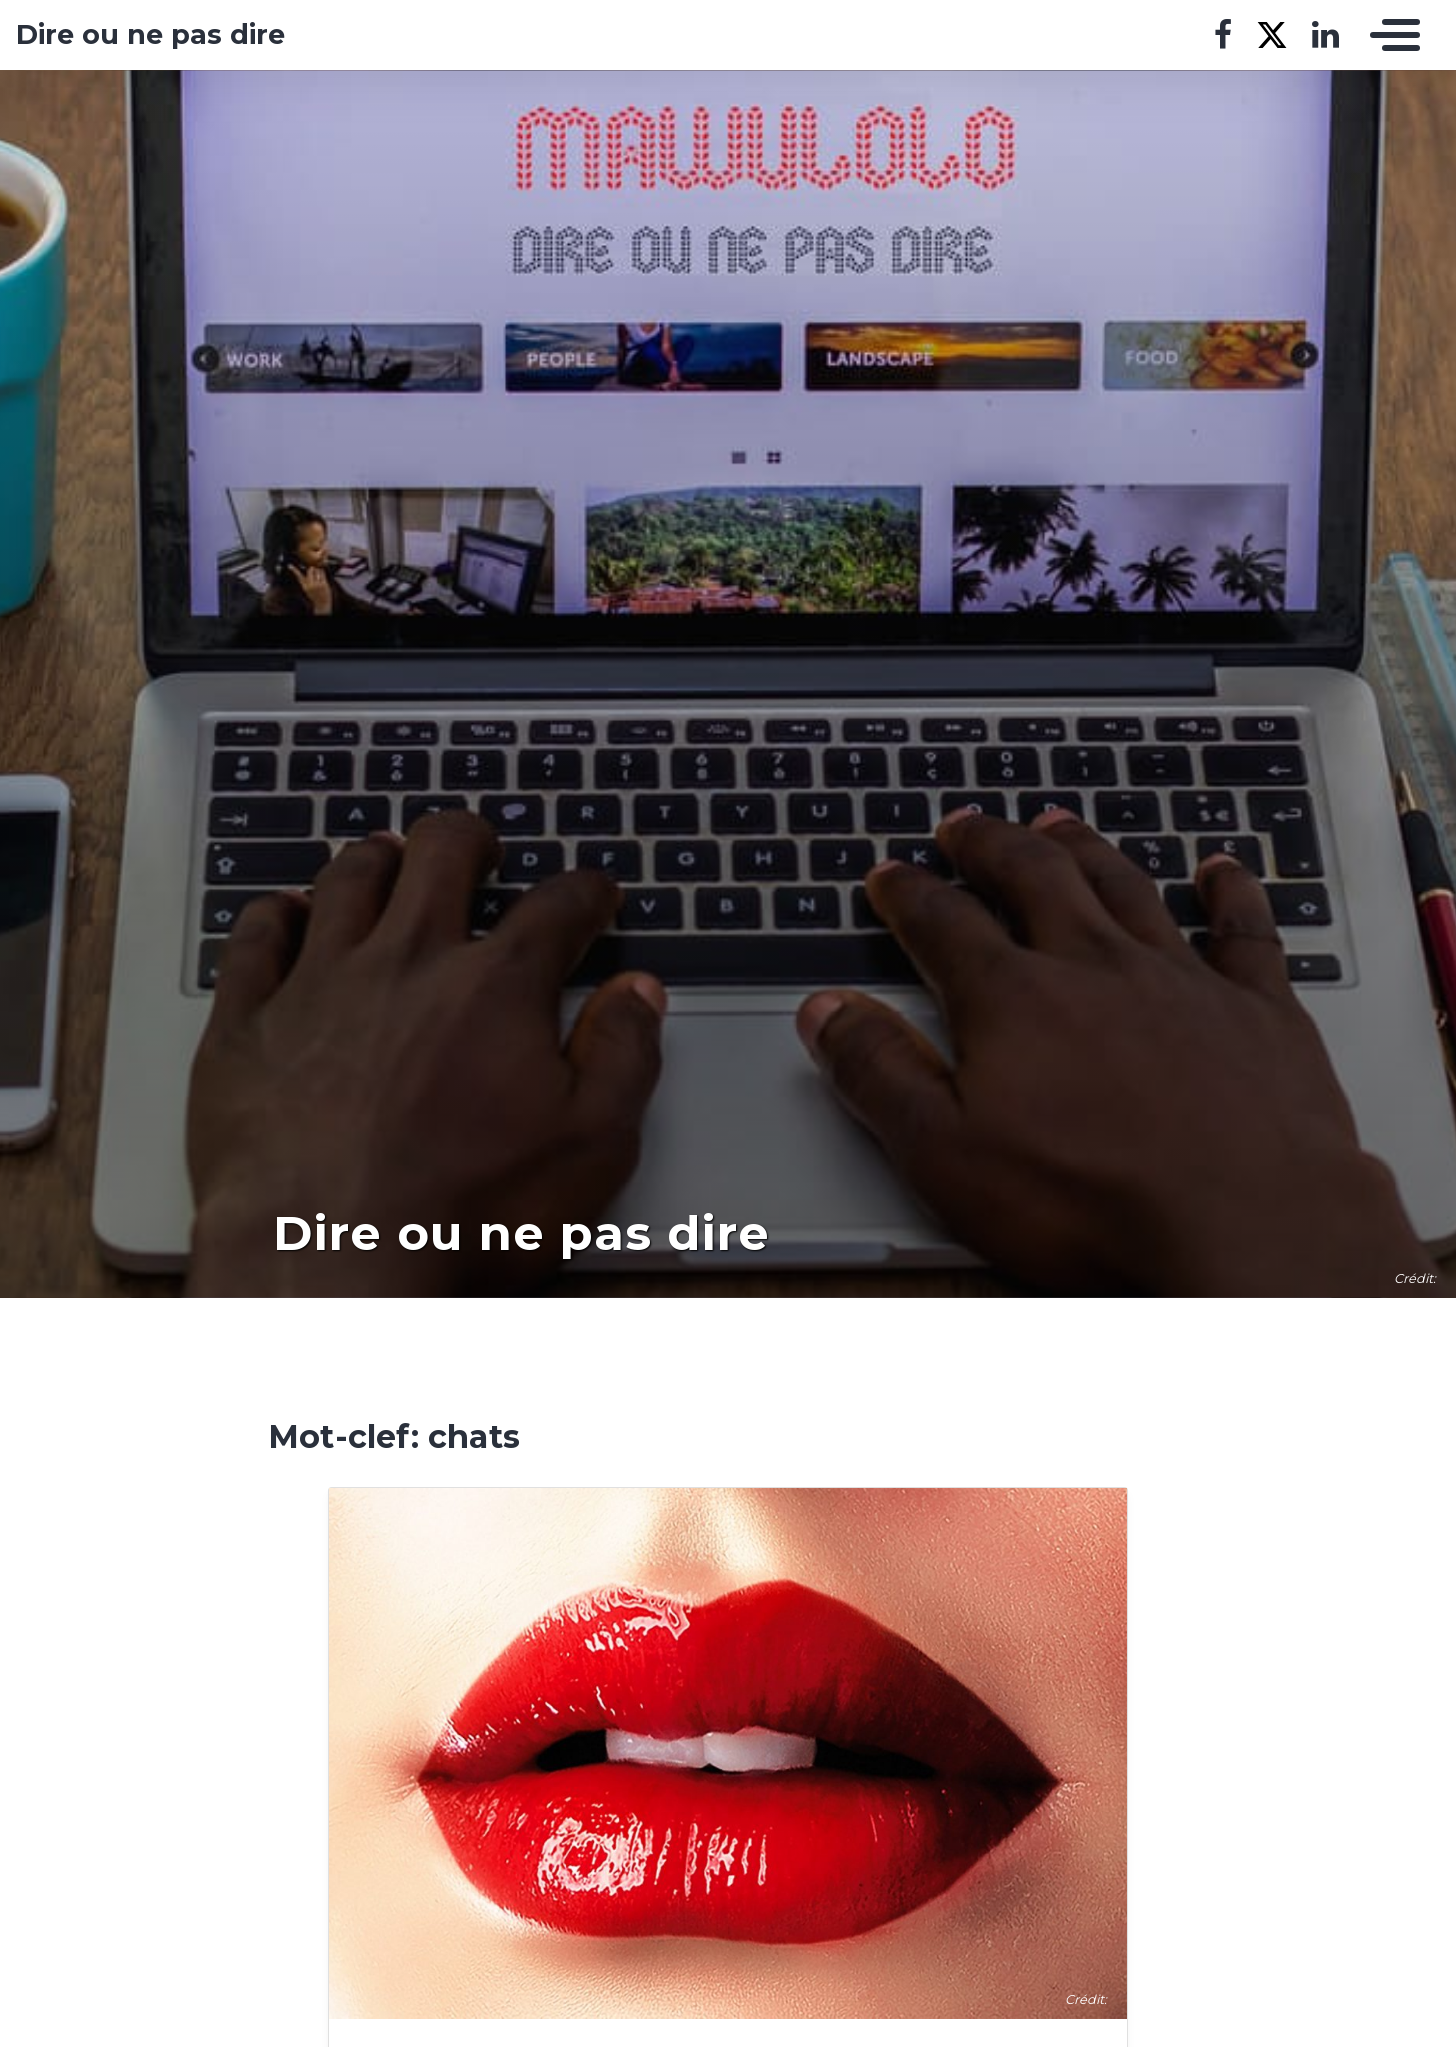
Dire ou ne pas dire (150, 35)
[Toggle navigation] (1390, 35)
